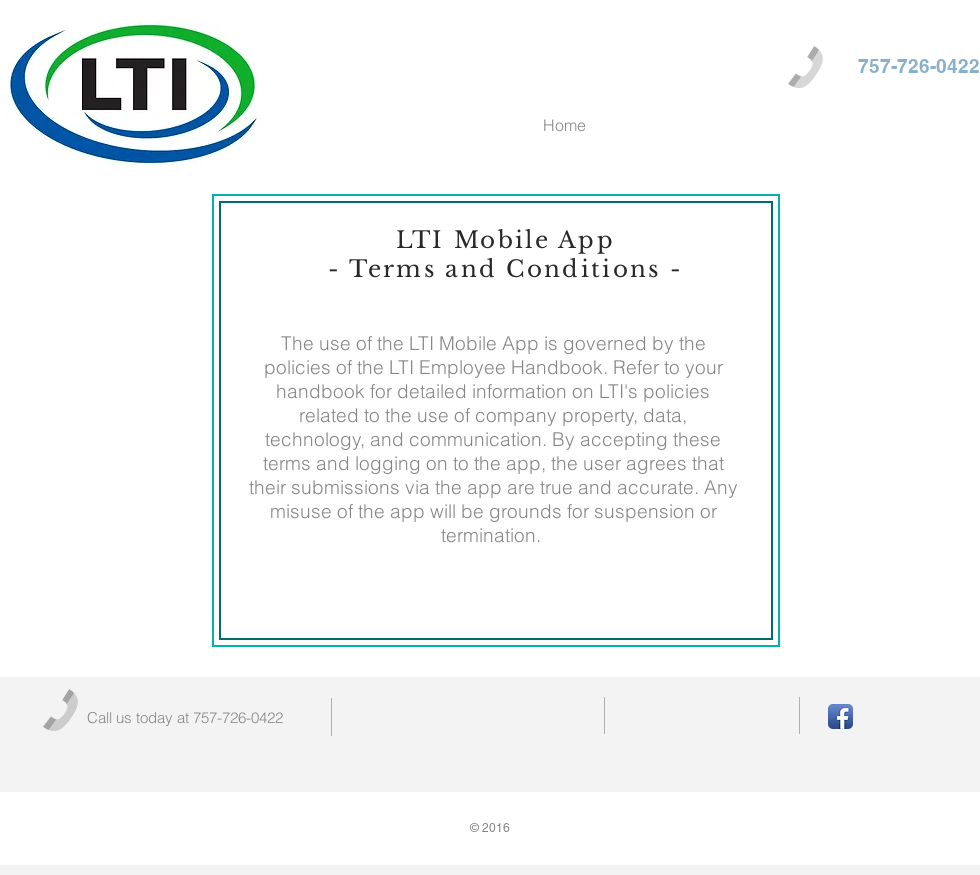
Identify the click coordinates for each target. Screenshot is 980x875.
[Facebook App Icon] (840, 716)
